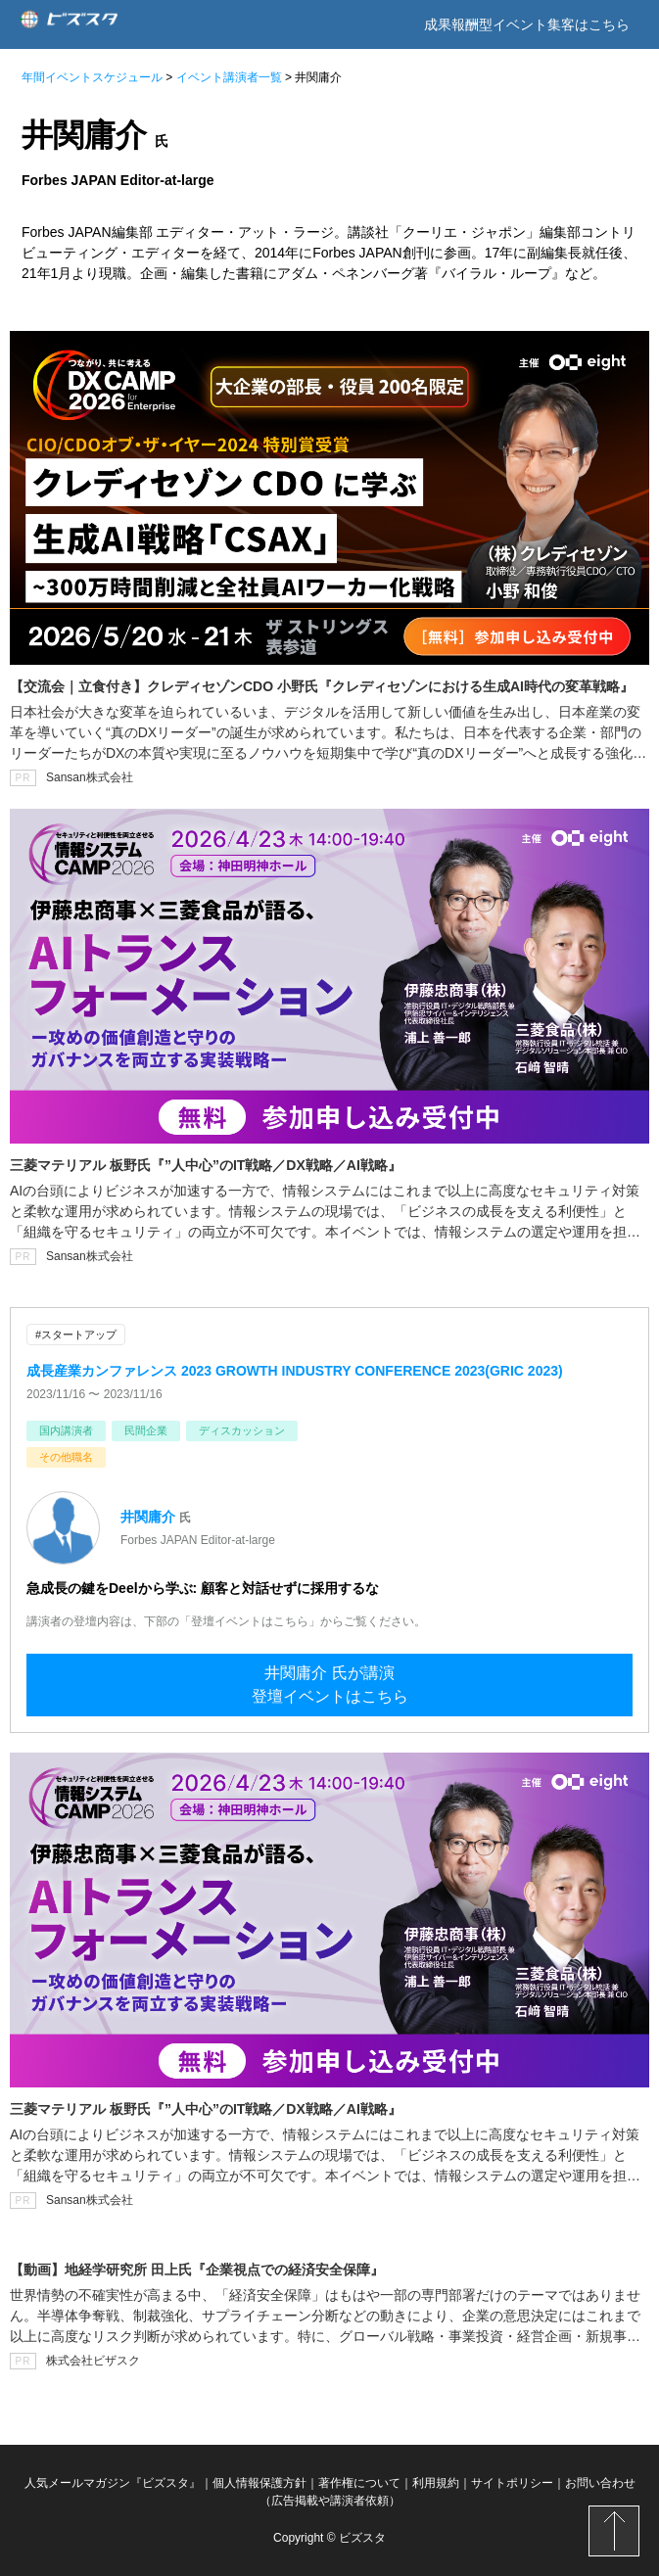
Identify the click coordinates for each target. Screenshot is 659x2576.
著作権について (359, 2483)
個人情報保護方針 (259, 2483)
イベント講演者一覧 (229, 77)
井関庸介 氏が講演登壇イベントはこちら (330, 1684)
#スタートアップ (76, 1334)
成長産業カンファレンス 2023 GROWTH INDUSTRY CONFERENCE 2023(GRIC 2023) (294, 1371)
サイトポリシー (512, 2483)
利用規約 (435, 2483)
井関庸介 (147, 1516)
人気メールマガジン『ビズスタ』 (112, 2483)
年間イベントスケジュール (92, 77)
